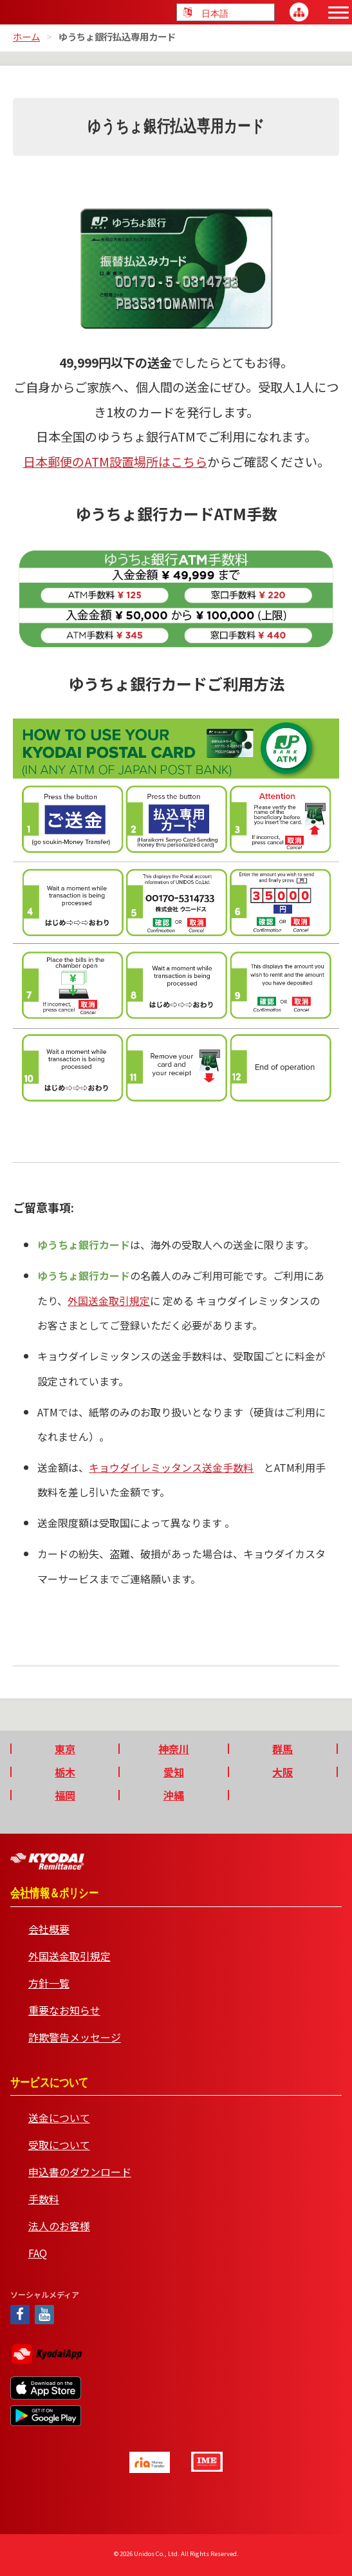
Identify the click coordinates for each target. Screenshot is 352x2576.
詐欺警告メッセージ (74, 2037)
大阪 (282, 1772)
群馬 (282, 1749)
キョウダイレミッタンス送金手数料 (171, 1467)
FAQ (37, 2253)
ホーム (26, 36)
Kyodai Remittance (47, 1861)
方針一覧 (48, 1983)
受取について (59, 2144)
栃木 (65, 1772)
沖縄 (173, 1795)
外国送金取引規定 (109, 1300)
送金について (59, 2117)
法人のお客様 (59, 2226)
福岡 (65, 1795)
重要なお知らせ (64, 2010)
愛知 (173, 1772)
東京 (65, 1749)
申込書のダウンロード (79, 2172)
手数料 (43, 2199)
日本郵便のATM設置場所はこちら (115, 462)
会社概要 (48, 1929)
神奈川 (173, 1749)
